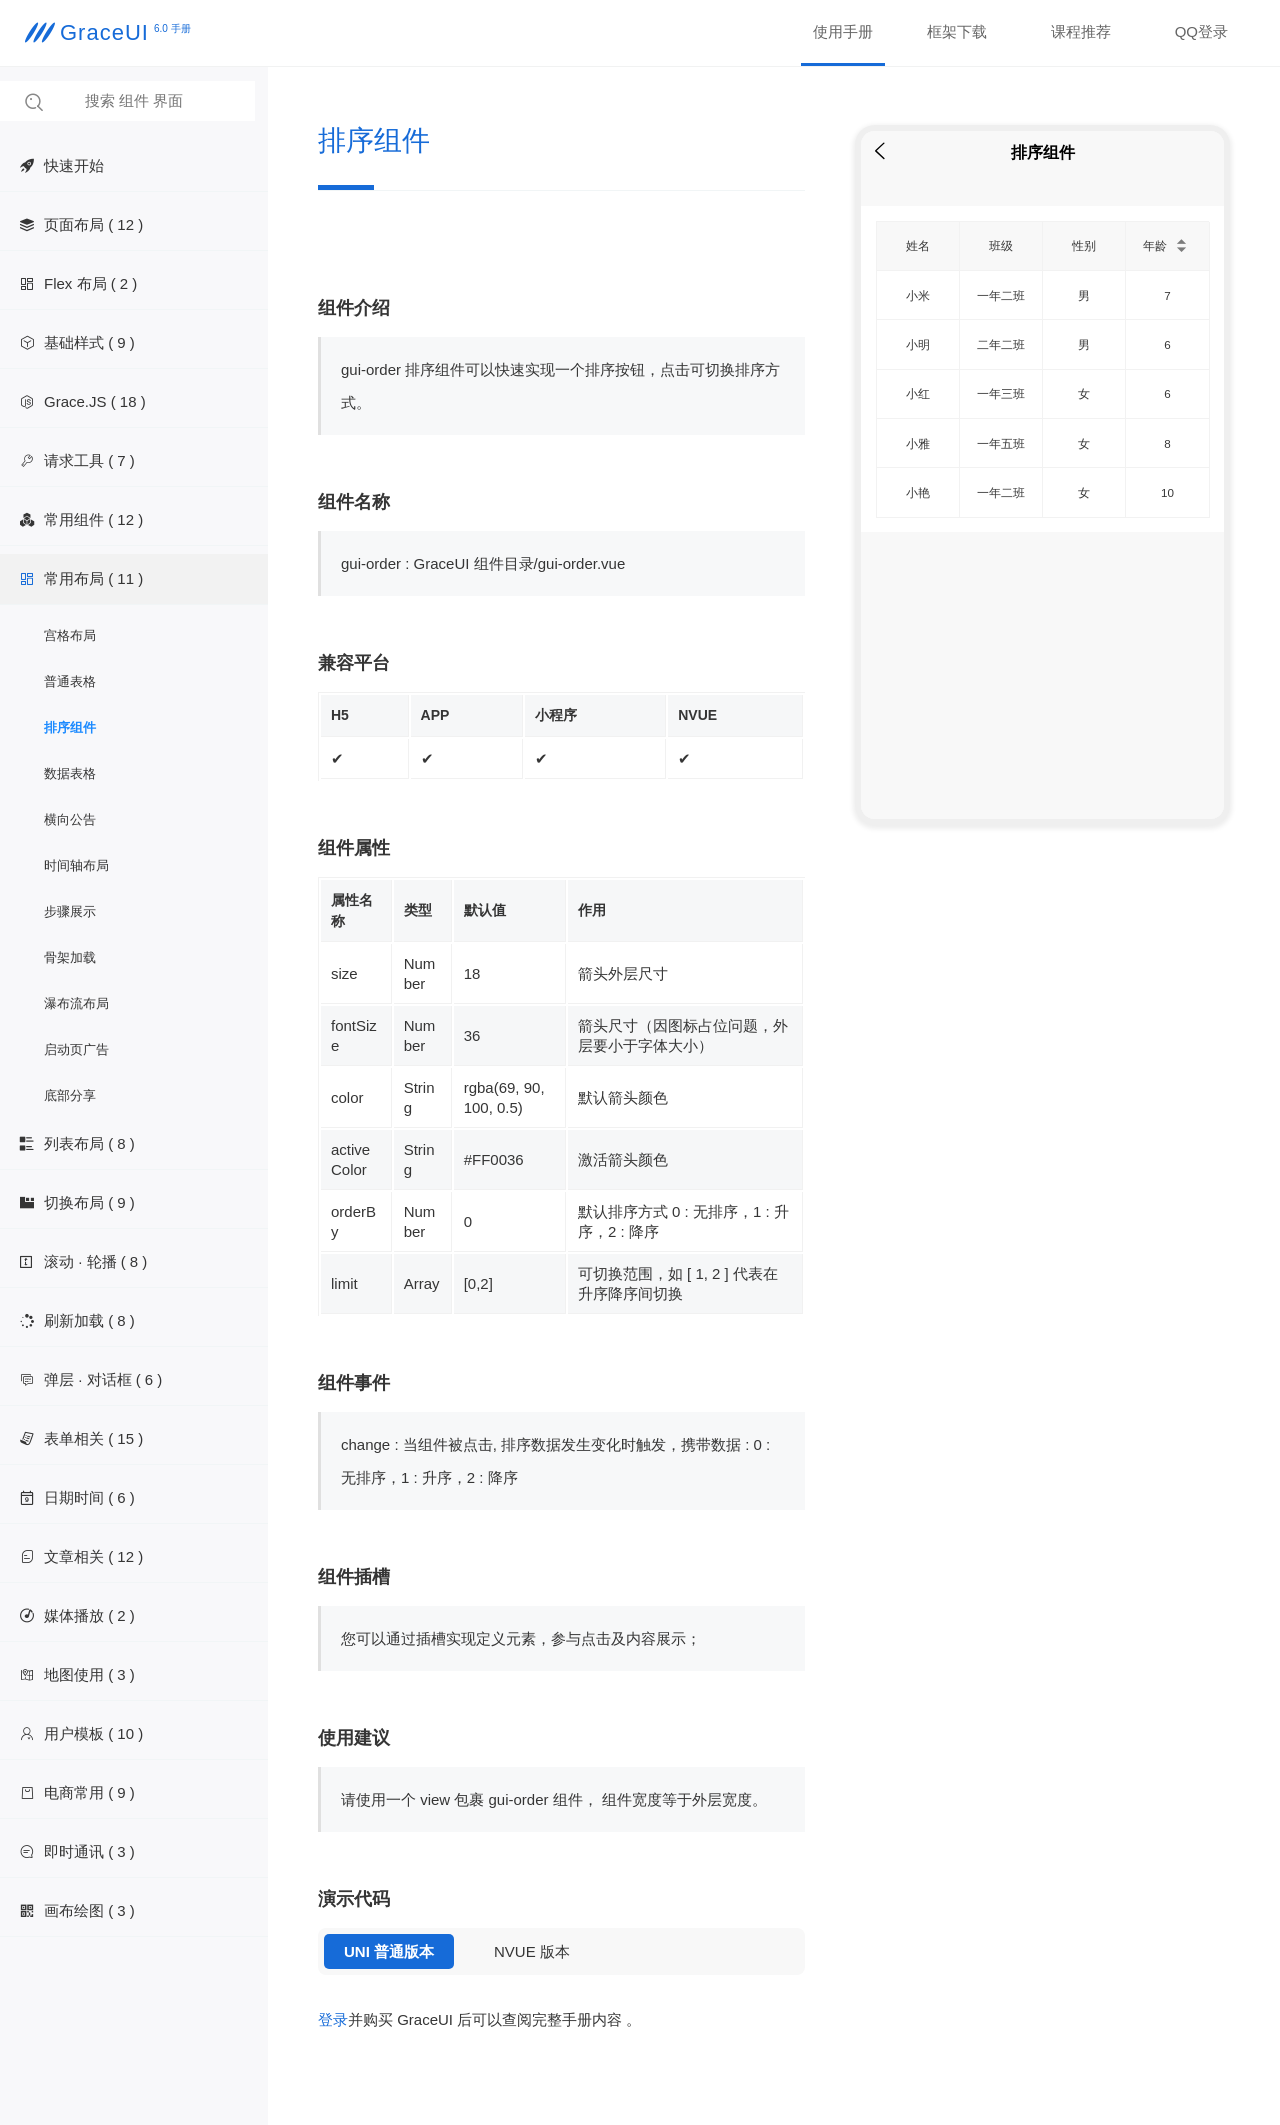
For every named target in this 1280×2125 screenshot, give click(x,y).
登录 (333, 2019)
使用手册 (843, 31)
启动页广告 (76, 1049)
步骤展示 (70, 911)
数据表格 (70, 773)
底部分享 (70, 1095)
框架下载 (957, 31)
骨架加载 (70, 957)
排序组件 (70, 727)
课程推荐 (1081, 31)
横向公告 (70, 819)
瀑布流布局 (76, 1003)
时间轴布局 (76, 865)
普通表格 (70, 681)
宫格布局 (70, 635)
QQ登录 (1201, 31)
